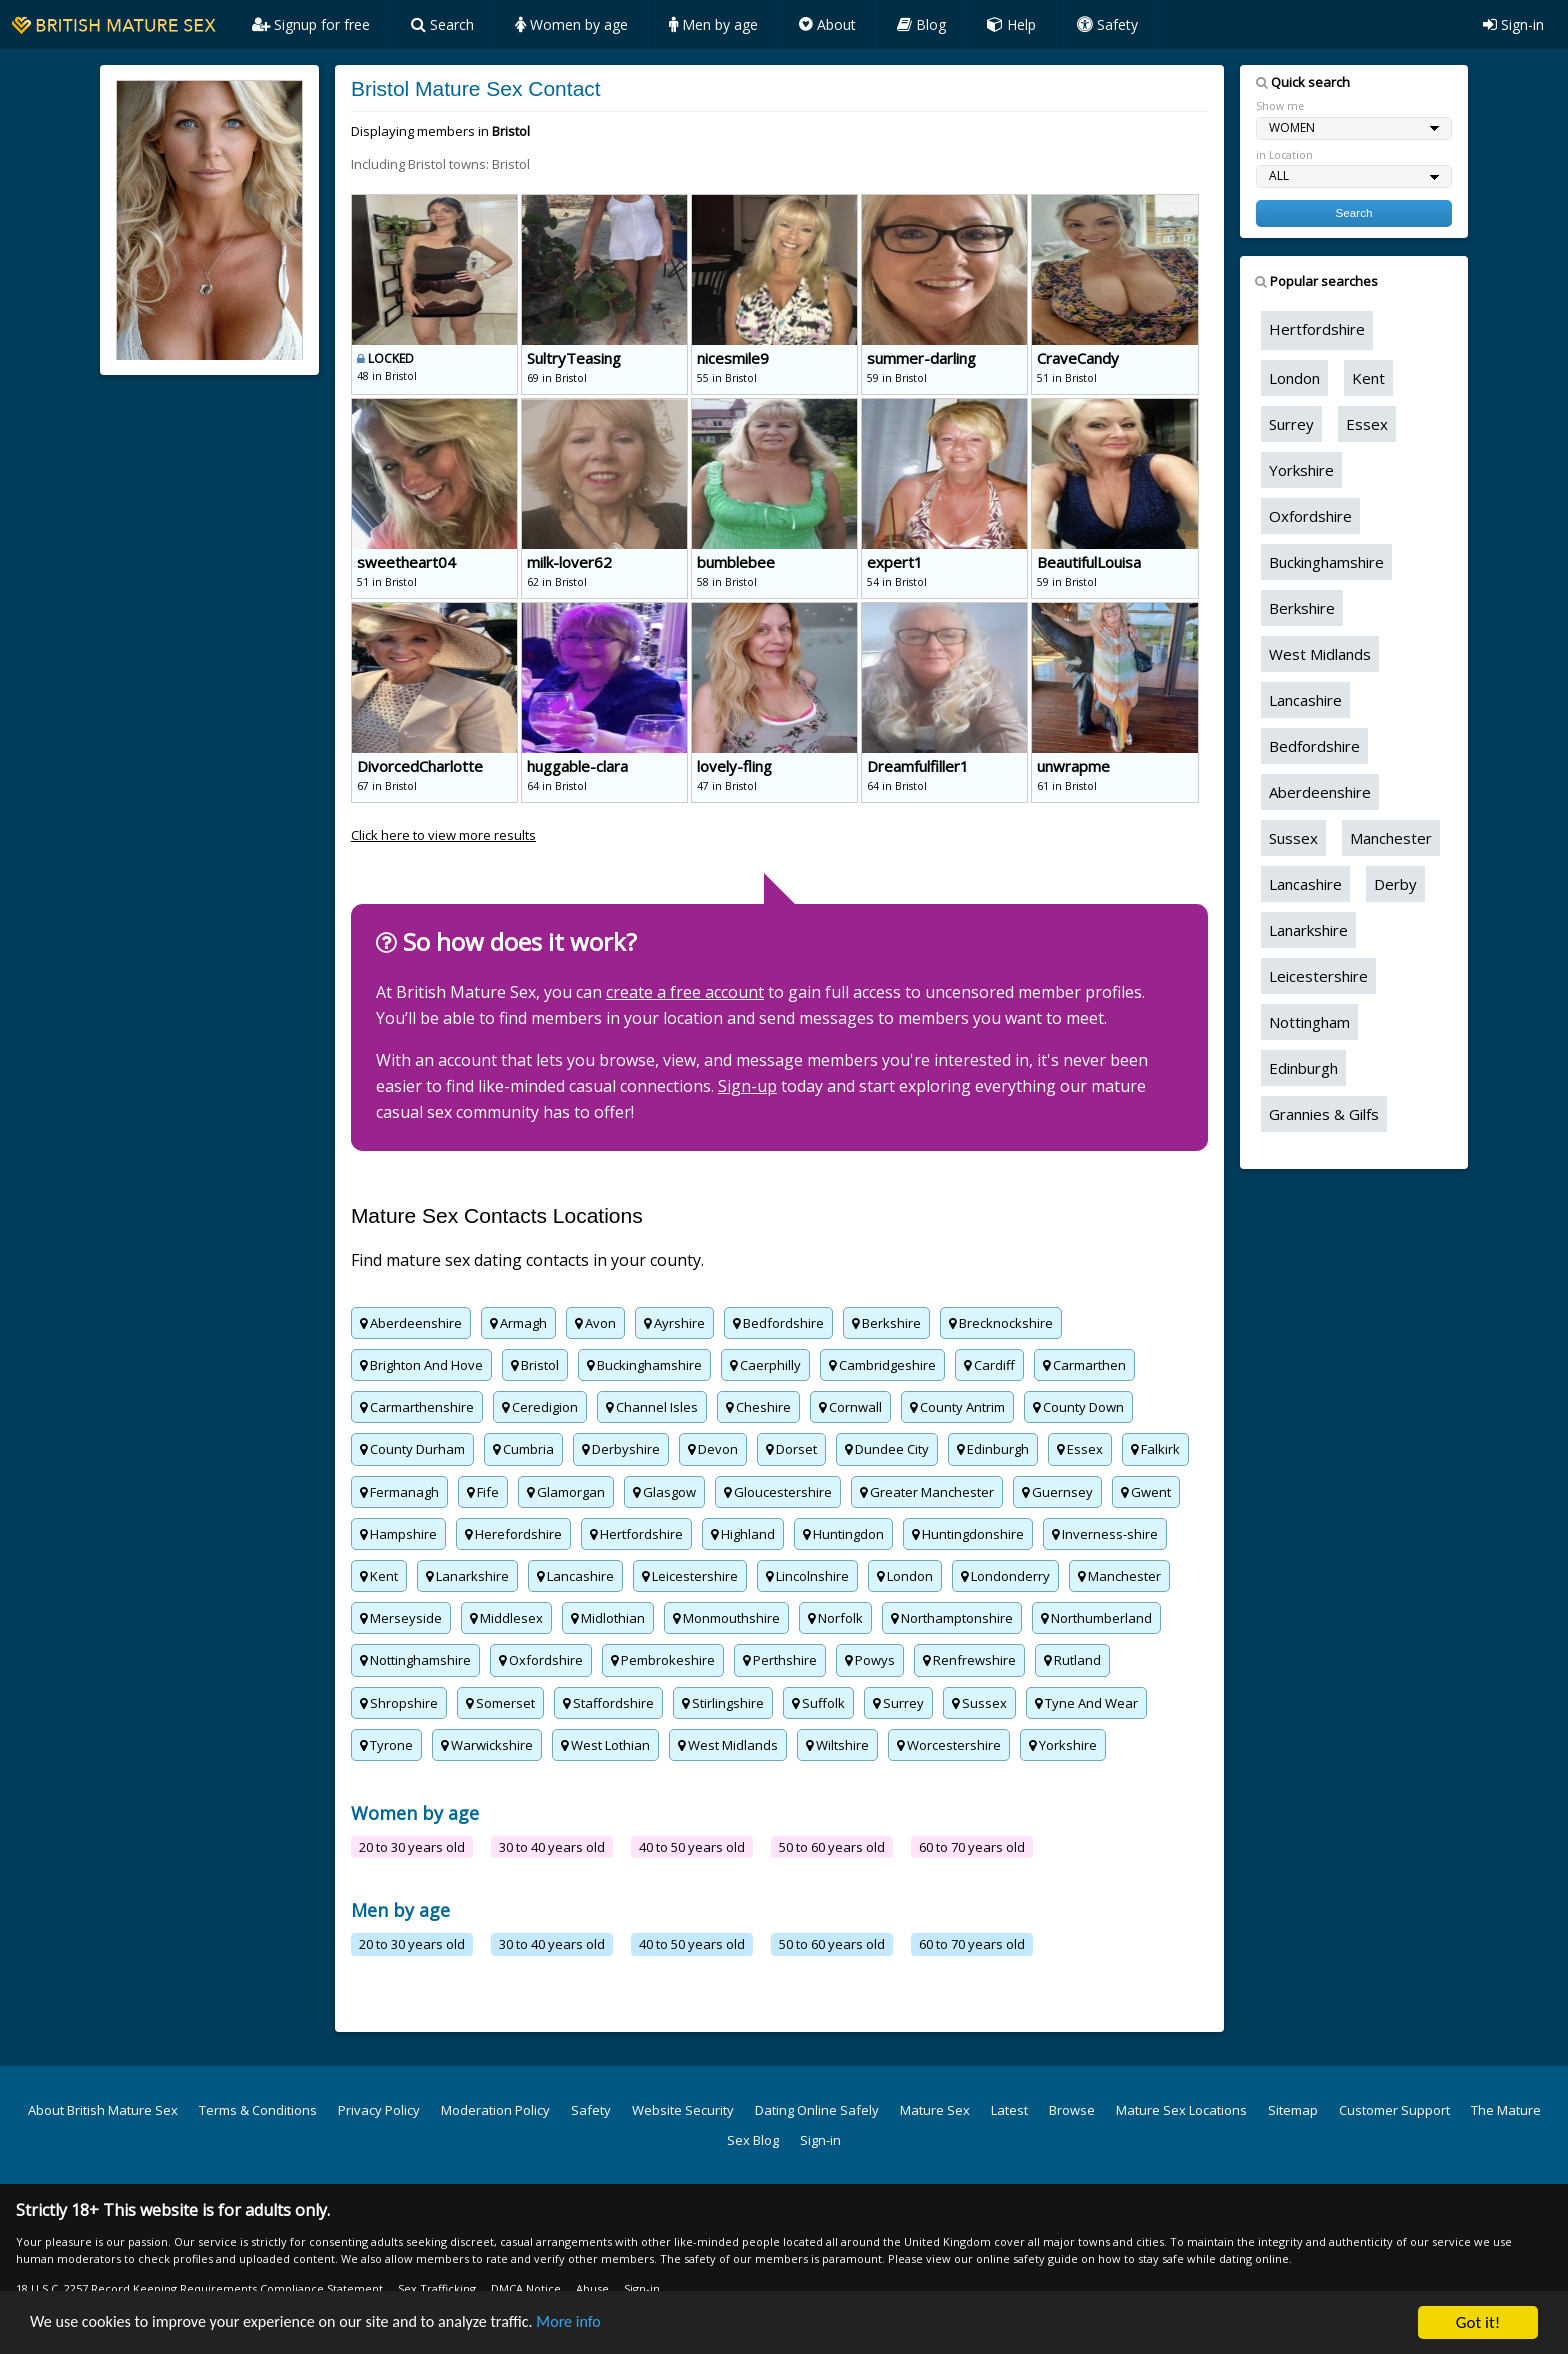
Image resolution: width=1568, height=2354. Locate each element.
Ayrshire (674, 1323)
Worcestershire (949, 1745)
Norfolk (835, 1618)
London (905, 1576)
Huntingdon (843, 1534)
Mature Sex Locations (1181, 2110)
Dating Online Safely (817, 2110)
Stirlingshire (723, 1703)
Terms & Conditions (258, 2110)
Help (1011, 24)
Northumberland (1096, 1618)
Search (442, 24)
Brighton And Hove (421, 1365)
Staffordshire (608, 1703)
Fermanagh (399, 1492)
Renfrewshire (969, 1660)
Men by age (713, 24)
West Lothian (605, 1745)
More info (598, 2323)
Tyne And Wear (1086, 1703)
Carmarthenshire (417, 1407)
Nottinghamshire (415, 1660)
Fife (483, 1492)
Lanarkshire (467, 1576)
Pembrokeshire (663, 1660)
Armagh (518, 1323)
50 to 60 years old (832, 1847)
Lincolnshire (807, 1576)
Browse (1072, 2110)
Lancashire (575, 1576)
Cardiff (989, 1365)
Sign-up (747, 1086)
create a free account (685, 992)
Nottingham (1309, 1022)
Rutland (1072, 1660)
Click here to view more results (443, 835)
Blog (921, 24)
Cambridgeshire (882, 1365)
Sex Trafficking (437, 2288)
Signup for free (311, 24)
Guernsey (1057, 1492)
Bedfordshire (778, 1323)
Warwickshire (487, 1745)
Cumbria (523, 1449)
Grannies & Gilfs (1324, 1114)
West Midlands (728, 1745)
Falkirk (1155, 1449)
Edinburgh (993, 1449)
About (827, 24)
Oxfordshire (541, 1660)
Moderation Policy (495, 2110)
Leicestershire (690, 1576)
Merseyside (401, 1618)
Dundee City (887, 1449)
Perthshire (780, 1660)
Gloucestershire (778, 1492)
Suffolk (818, 1703)
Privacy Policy (379, 2110)
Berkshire (886, 1323)
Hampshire (398, 1534)
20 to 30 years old (412, 1847)
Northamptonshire (952, 1618)
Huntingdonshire (968, 1534)
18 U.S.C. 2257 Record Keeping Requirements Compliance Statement (199, 2288)
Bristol (535, 1365)
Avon (595, 1323)
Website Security (683, 2110)
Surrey (898, 1703)
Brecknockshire (1001, 1323)
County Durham (412, 1449)
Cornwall (850, 1407)
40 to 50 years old (692, 1847)
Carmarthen (1084, 1365)
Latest (1009, 2110)
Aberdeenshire (411, 1323)
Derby (1395, 884)
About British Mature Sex (103, 2110)
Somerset (500, 1703)
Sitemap (1293, 2110)
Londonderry (1005, 1576)
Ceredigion (540, 1407)
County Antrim (957, 1407)
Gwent (1146, 1492)
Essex (1080, 1449)
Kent (379, 1576)
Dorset (791, 1449)
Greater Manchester (927, 1492)
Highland (743, 1534)
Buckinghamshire (644, 1365)
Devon (713, 1449)
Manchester (1119, 1576)
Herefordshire (513, 1534)
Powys (870, 1660)
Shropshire (399, 1703)
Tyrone (386, 1745)
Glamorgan (566, 1492)
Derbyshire (621, 1449)
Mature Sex (935, 2110)
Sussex (979, 1703)
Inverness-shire (1105, 1534)
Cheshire (758, 1407)
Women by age (571, 24)
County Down (1078, 1407)
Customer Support (1394, 2110)
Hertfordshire (636, 1534)
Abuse (592, 2288)
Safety (1107, 24)
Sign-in (1513, 24)
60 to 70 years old (972, 1847)
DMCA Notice (526, 2288)
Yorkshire (1063, 1745)
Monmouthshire (726, 1618)
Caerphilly (765, 1365)
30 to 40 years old (552, 1847)
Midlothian (608, 1618)
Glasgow (664, 1492)
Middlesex (506, 1618)
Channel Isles (652, 1407)
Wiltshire (837, 1745)
